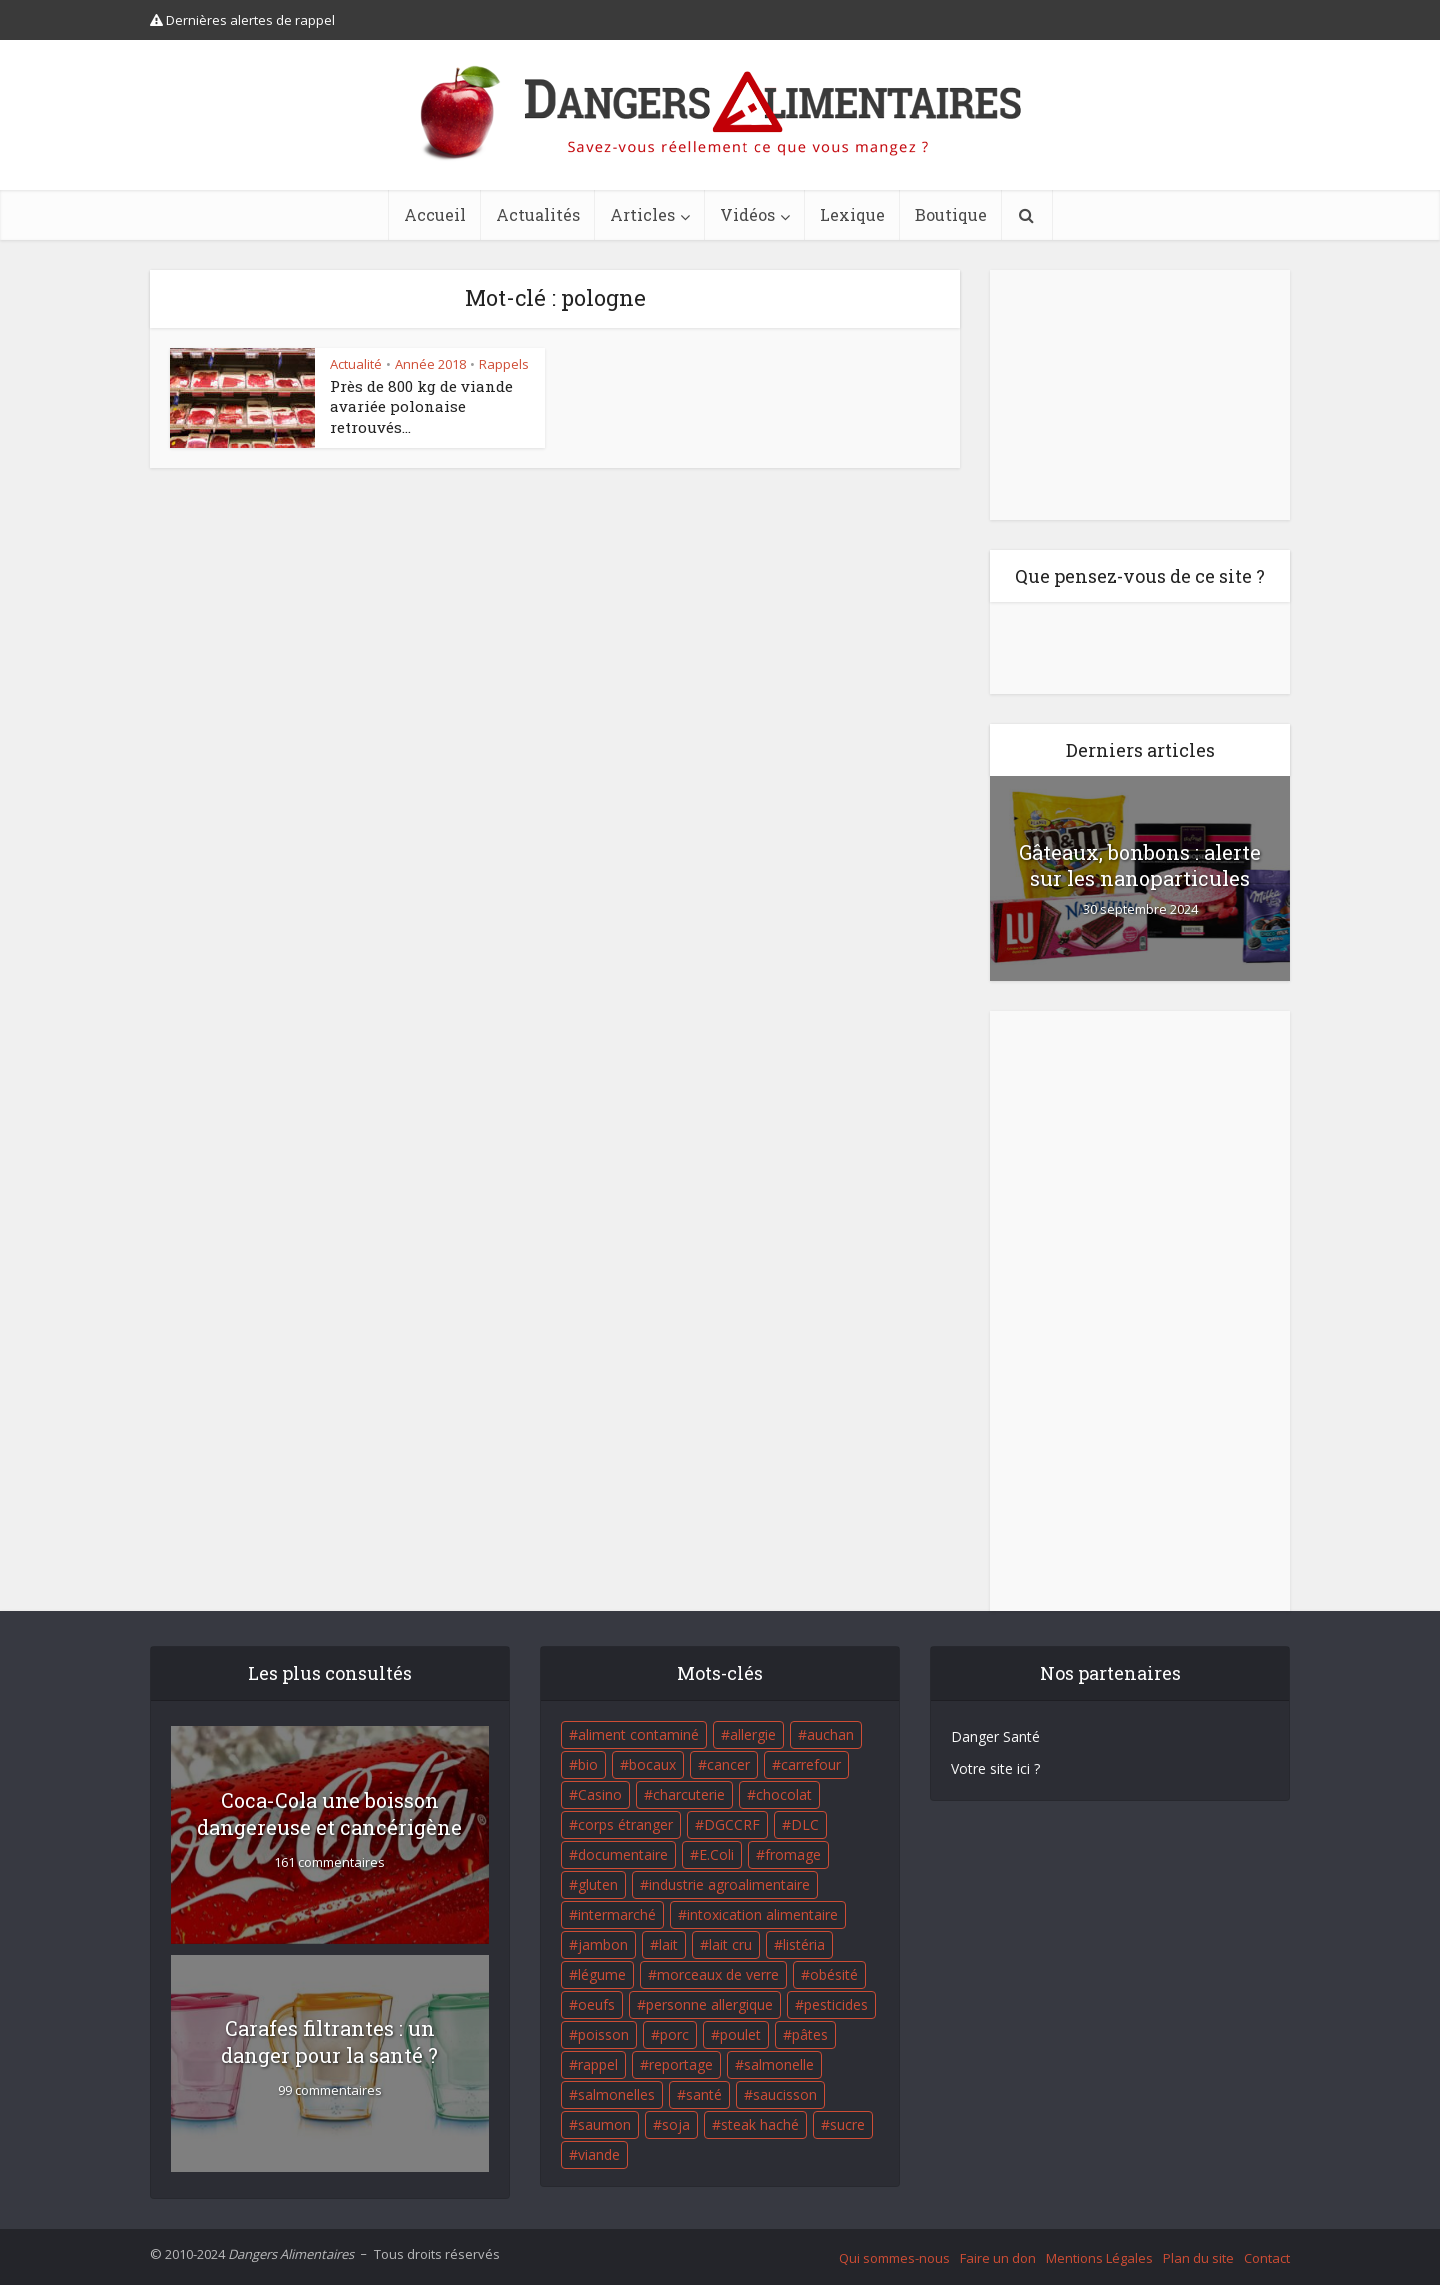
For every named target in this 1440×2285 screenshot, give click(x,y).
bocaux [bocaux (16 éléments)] (652, 1764)
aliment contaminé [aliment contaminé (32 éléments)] (638, 1734)
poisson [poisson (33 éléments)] (603, 2034)
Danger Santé (995, 1736)
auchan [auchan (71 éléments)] (830, 1734)
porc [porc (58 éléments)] (674, 2034)
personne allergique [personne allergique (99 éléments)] (709, 2004)
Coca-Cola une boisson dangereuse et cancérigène (329, 1813)
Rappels (504, 364)
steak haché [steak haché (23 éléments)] (760, 2124)
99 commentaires (330, 2090)
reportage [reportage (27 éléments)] (681, 2064)
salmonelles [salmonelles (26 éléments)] (616, 2094)
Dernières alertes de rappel (242, 20)
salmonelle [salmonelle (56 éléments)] (779, 2064)
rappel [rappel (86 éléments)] (598, 2064)
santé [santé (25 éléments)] (704, 2094)
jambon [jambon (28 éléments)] (603, 1944)
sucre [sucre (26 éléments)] (847, 2124)
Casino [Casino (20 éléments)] (600, 1794)
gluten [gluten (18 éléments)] (598, 1884)
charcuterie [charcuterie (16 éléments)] (689, 1794)
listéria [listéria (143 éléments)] (804, 1944)
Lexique (852, 214)
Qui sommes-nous (894, 2258)
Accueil (435, 214)
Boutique (951, 214)
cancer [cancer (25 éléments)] (728, 1764)
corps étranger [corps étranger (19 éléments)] (625, 1824)
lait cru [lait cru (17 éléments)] (730, 1944)
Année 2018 (430, 364)
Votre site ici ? (995, 1768)
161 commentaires (329, 1862)
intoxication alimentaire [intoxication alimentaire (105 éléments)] (762, 1914)
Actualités (538, 214)
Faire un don (998, 2258)
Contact (1267, 2258)
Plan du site (1198, 2258)
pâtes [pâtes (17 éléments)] (810, 2034)
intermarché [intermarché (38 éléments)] (617, 1914)
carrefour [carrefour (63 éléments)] (811, 1764)
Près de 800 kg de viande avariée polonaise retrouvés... (421, 406)
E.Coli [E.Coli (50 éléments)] (716, 1854)
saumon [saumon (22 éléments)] (604, 2124)
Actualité (356, 364)
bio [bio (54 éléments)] (588, 1764)
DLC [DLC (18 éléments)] (805, 1824)
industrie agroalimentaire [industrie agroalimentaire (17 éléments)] (729, 1884)
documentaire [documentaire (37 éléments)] (623, 1854)
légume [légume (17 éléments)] (602, 1974)
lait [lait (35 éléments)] (668, 1944)
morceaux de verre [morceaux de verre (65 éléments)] (718, 1974)
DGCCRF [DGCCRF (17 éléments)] (732, 1824)
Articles (642, 214)
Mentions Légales (1099, 2258)
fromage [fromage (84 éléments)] (793, 1854)
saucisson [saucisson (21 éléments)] (785, 2094)
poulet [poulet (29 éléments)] (740, 2034)
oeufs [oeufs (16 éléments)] (596, 2004)
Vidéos (747, 214)
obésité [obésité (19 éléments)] (834, 1974)
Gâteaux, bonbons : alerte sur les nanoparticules (1140, 865)
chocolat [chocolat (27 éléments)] (784, 1794)
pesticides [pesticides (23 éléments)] (836, 2004)
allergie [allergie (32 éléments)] (753, 1734)
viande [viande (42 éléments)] (599, 2154)
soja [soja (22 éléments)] (676, 2124)
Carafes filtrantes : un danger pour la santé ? (329, 2041)
